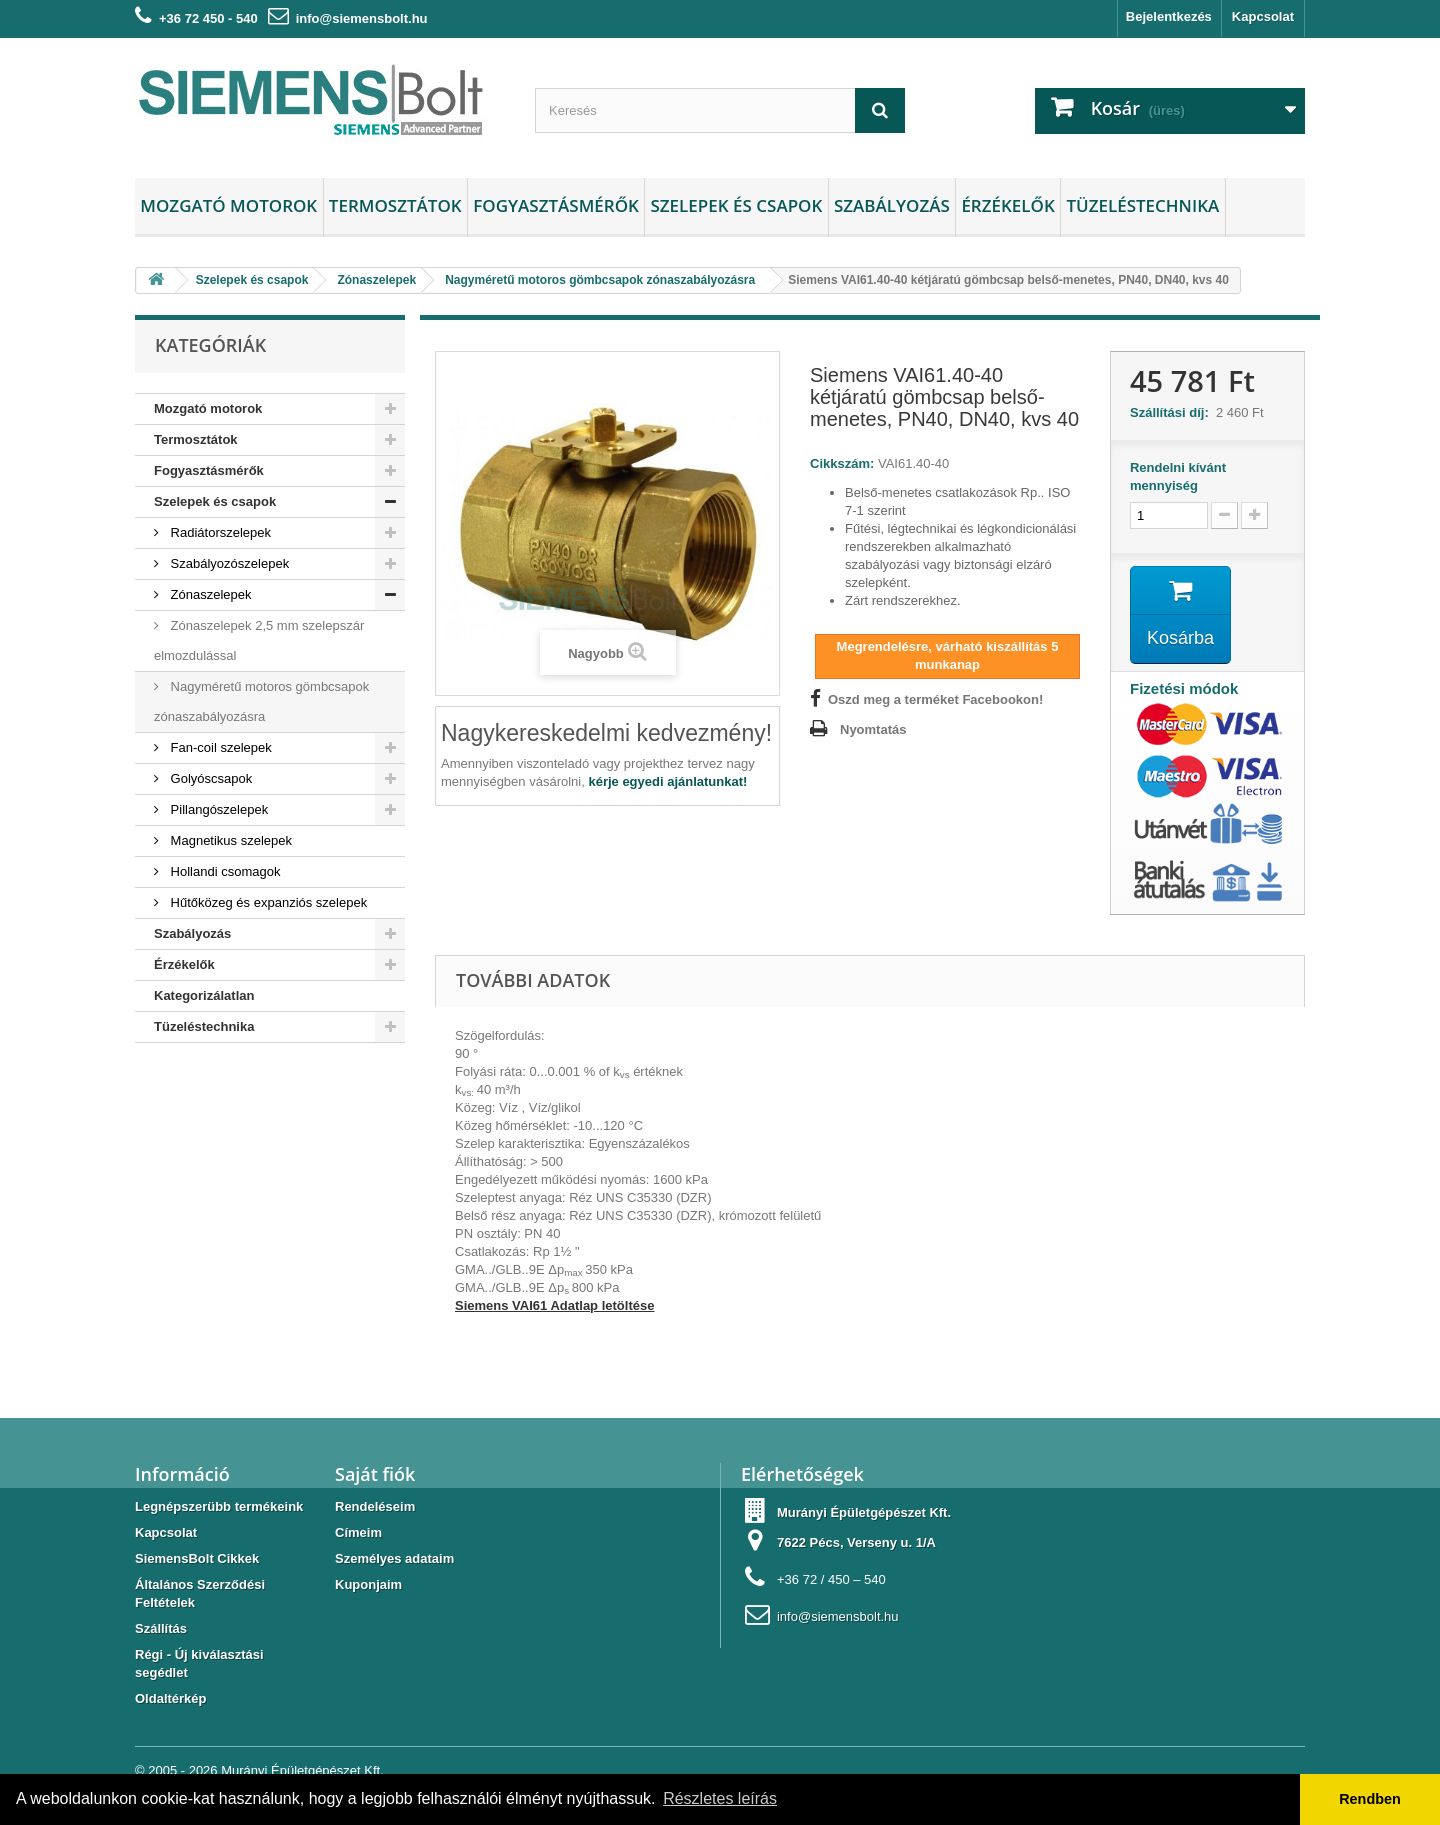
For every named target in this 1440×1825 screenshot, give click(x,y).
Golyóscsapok (209, 778)
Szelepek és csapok (736, 205)
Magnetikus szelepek (229, 840)
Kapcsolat (1263, 16)
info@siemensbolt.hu (362, 18)
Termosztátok (395, 205)
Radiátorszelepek (219, 532)
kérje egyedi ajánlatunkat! (667, 781)
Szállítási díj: (1173, 412)
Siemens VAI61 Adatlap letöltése (554, 1305)
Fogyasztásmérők (556, 205)
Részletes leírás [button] (720, 1798)
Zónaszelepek (209, 594)
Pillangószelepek (217, 809)
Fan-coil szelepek (219, 747)
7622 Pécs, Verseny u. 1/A (856, 1542)
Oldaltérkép (171, 1698)
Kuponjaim (368, 1584)
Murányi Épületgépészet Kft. (302, 1770)
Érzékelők (1007, 205)
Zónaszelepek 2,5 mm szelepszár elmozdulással (259, 640)
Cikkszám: (842, 463)
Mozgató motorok (228, 205)
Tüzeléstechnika (1142, 205)
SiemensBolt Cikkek (197, 1558)
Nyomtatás (873, 729)
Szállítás (161, 1628)
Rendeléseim (375, 1506)
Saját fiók (375, 1474)
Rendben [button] (1370, 1799)
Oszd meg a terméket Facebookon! (935, 699)
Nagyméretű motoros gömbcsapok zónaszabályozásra (261, 701)
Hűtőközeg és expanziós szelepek (267, 902)
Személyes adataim (394, 1558)
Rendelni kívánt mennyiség (1178, 476)
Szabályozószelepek (228, 563)
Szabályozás (892, 205)
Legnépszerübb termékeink (219, 1506)
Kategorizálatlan (204, 995)
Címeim (358, 1532)
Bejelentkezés (1169, 16)
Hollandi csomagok (223, 871)
